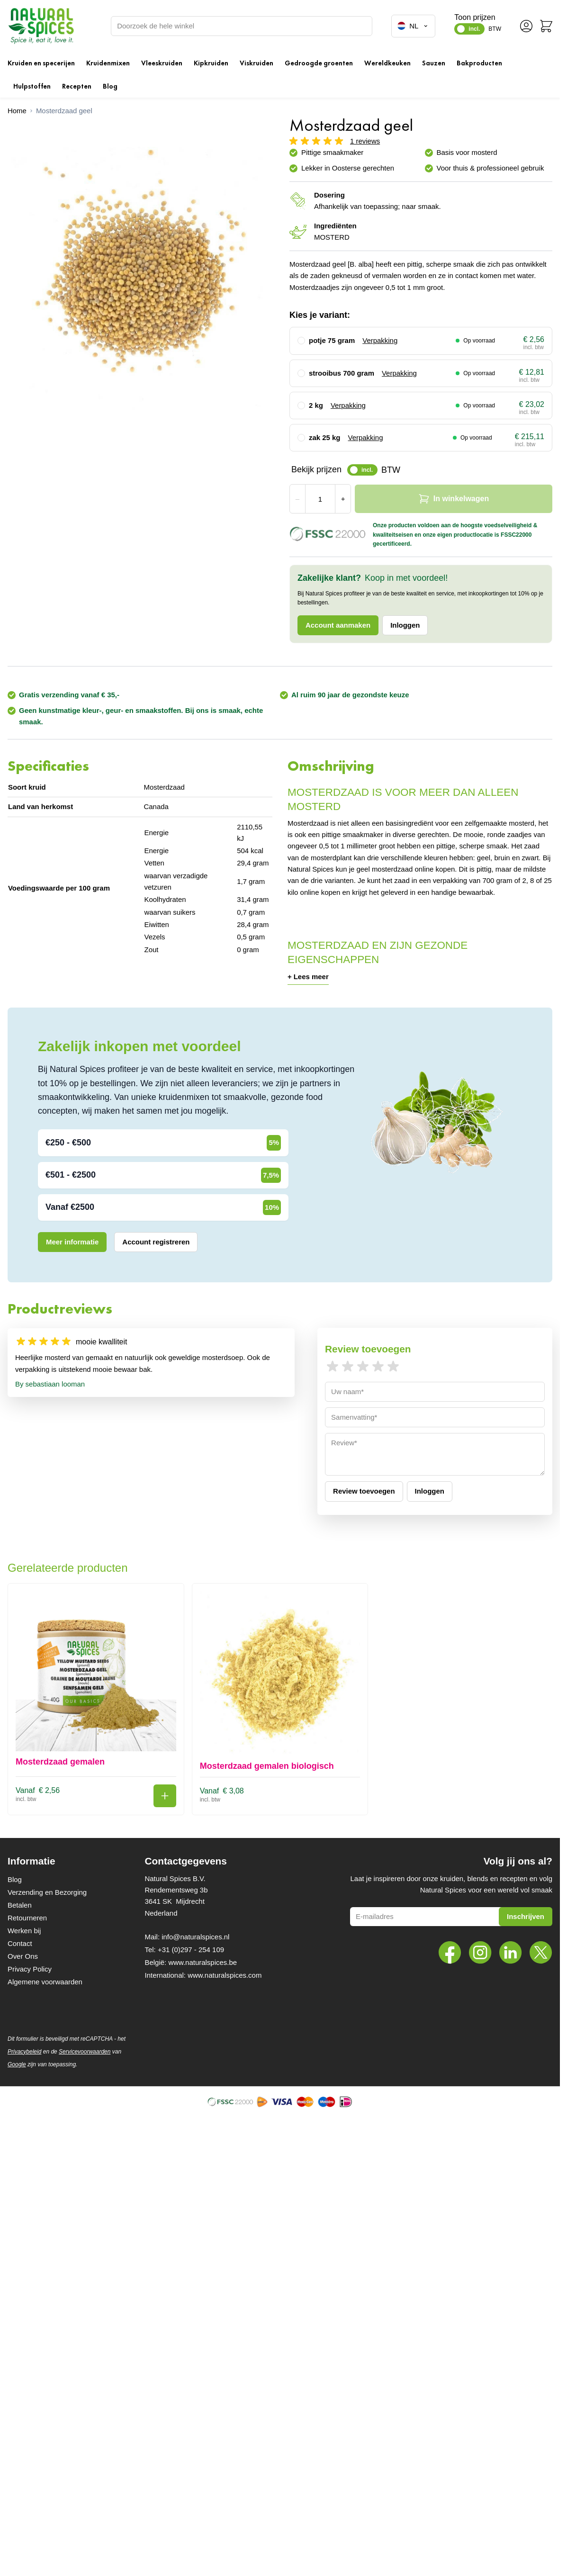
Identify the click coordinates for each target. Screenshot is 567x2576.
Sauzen (433, 62)
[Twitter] (541, 1952)
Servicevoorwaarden (84, 2051)
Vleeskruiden (161, 62)
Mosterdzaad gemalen (60, 1761)
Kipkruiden (211, 62)
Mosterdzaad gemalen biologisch (267, 1766)
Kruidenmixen (108, 62)
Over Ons (23, 1956)
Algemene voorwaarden (45, 1982)
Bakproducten (479, 62)
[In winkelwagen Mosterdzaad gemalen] (164, 1795)
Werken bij (24, 1931)
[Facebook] (450, 1952)
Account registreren (155, 1242)
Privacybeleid (24, 2051)
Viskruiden (256, 62)
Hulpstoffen (32, 85)
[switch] (469, 29)
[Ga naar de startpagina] (41, 26)
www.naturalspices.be (202, 1962)
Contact (20, 1943)
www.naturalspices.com (224, 1975)
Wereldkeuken (387, 62)
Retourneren (27, 1918)
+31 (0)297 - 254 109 (191, 1950)
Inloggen (405, 625)
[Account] (526, 26)
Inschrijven (525, 1916)
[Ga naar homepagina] (17, 111)
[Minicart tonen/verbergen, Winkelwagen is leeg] (546, 26)
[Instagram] (480, 1952)
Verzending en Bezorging (47, 1892)
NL (413, 26)
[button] (280, 140)
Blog (110, 85)
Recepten (76, 85)
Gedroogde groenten (319, 62)
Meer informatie (72, 1242)
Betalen (20, 1905)
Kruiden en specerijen (41, 62)
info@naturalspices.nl (195, 1937)
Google (17, 2064)
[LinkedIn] (510, 1952)
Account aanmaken (338, 625)
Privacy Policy (30, 1969)
